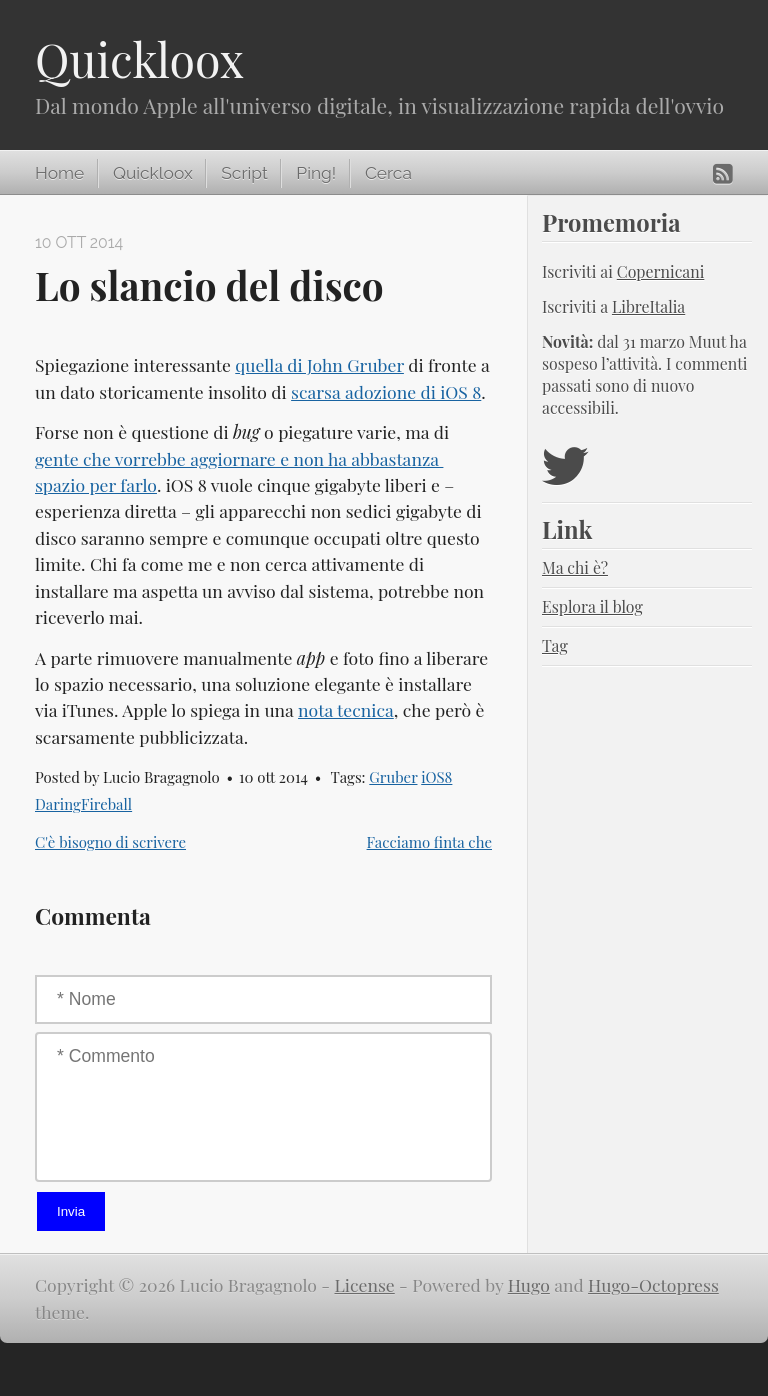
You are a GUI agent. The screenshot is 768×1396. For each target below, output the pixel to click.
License (365, 1284)
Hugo (529, 1284)
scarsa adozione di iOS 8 (386, 391)
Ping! (316, 173)
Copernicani (661, 271)
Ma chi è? (575, 567)
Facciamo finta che (429, 842)
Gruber (393, 777)
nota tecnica (346, 709)
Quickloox (139, 59)
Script (244, 173)
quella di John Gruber (319, 364)
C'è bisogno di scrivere (110, 842)
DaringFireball (83, 804)
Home (59, 173)
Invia (71, 1211)
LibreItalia (648, 306)
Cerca (388, 173)
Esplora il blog (592, 606)
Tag (555, 645)
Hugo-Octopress (653, 1284)
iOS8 (436, 777)
